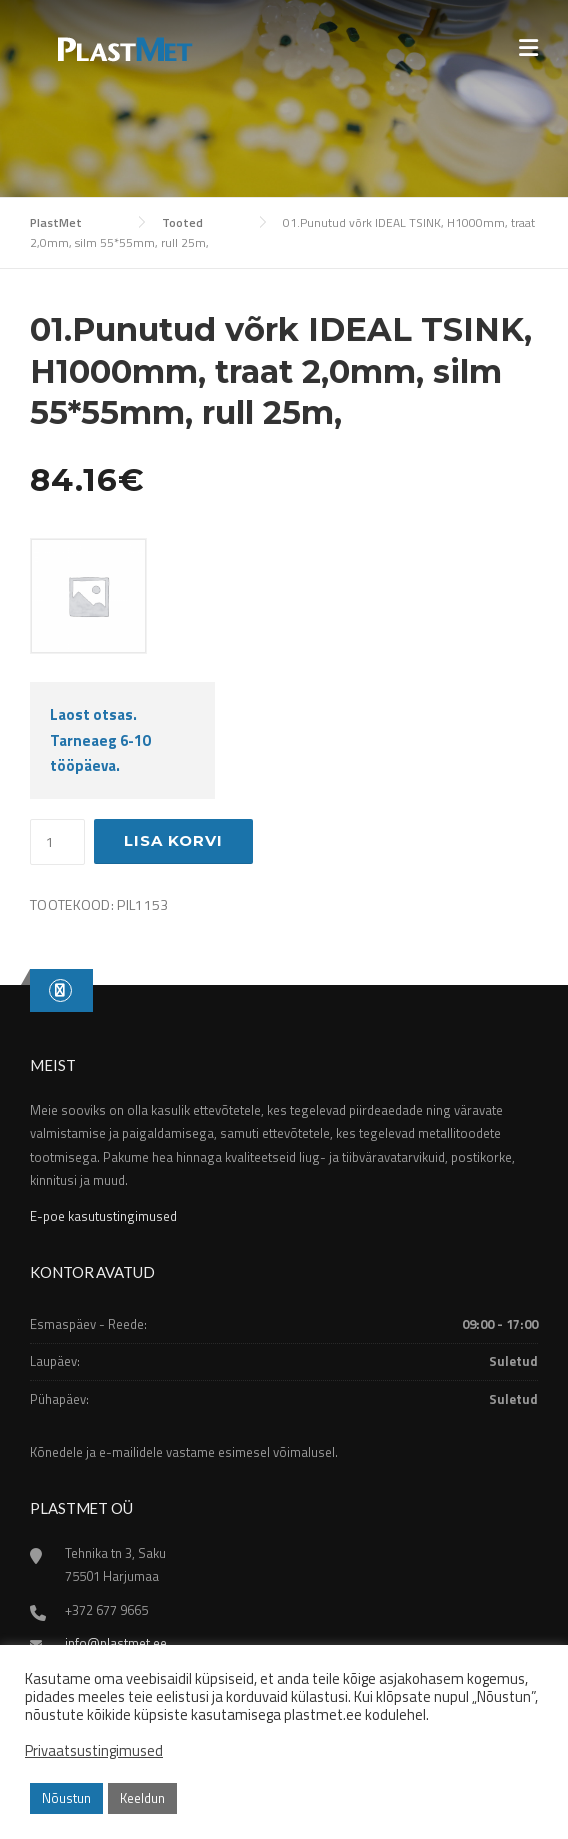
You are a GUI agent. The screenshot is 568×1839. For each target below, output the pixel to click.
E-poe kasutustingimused (103, 1216)
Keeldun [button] (142, 1798)
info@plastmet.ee (116, 1643)
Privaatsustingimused (94, 1751)
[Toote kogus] (57, 842)
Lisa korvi (173, 840)
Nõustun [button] (66, 1798)
